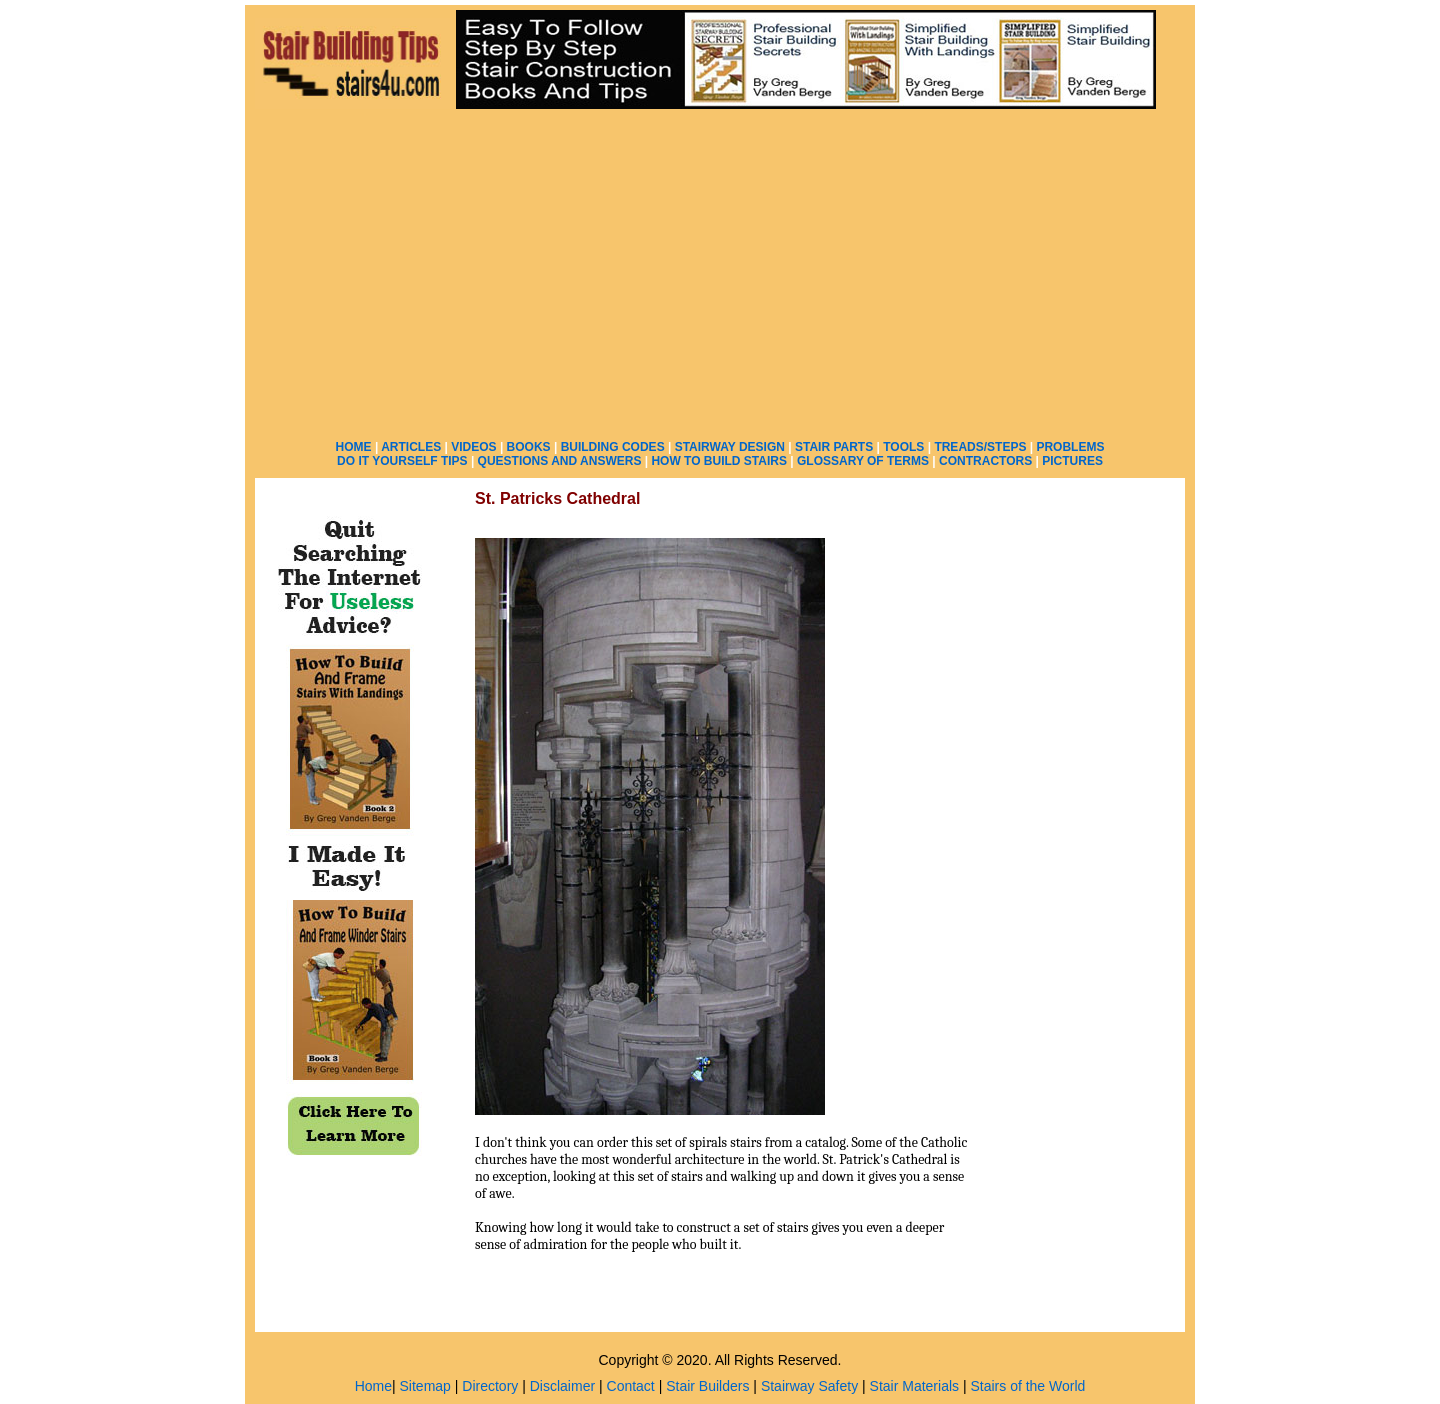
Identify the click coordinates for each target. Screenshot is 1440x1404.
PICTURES (1072, 461)
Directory (490, 1386)
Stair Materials (914, 1386)
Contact (631, 1386)
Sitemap (425, 1386)
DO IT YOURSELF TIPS (402, 461)
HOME (354, 447)
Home (373, 1386)
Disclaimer (562, 1386)
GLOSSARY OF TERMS (863, 461)
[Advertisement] (720, 270)
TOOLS (903, 447)
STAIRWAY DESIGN (730, 447)
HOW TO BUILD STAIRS (719, 461)
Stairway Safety (809, 1386)
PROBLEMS (1070, 447)
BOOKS (529, 447)
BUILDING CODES (613, 447)
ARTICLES (411, 447)
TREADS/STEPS (980, 447)
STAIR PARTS (834, 447)
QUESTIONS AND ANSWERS (560, 461)
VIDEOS (473, 447)
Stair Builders (707, 1386)
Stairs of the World (1027, 1386)
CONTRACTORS (985, 461)
